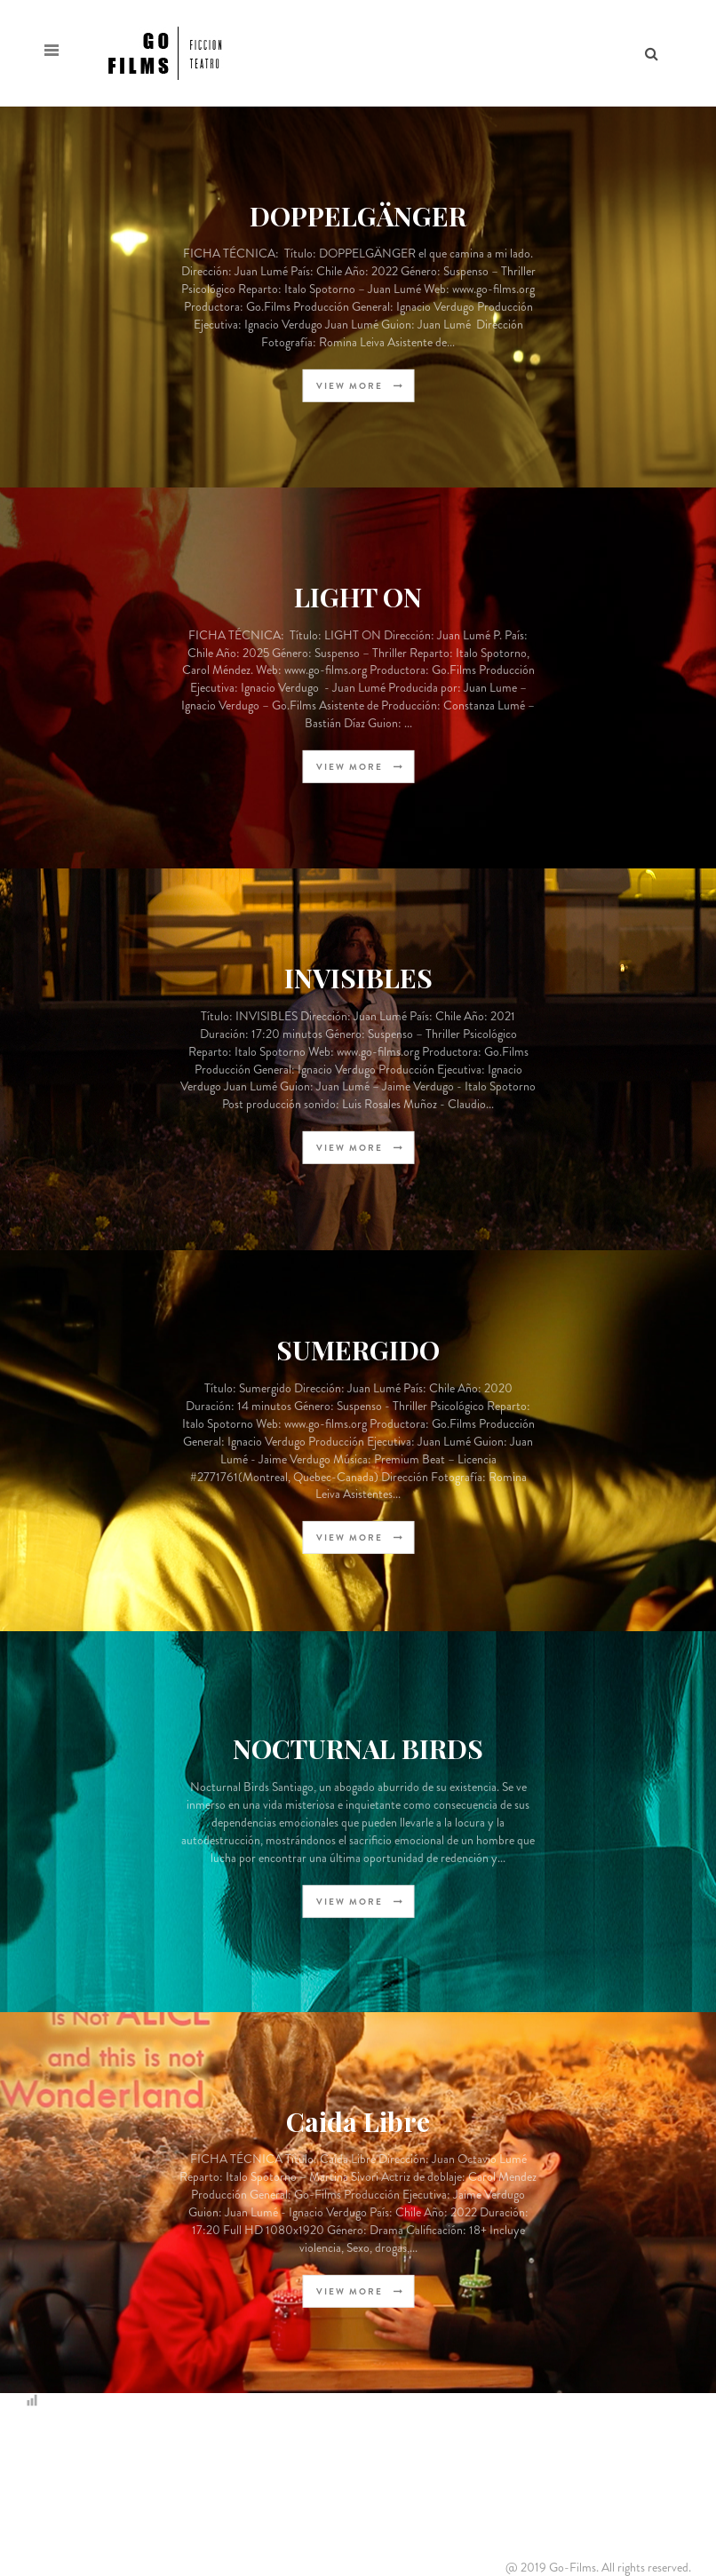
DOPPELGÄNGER (358, 215)
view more (360, 385)
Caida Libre (358, 2120)
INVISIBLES (358, 977)
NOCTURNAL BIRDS (358, 1748)
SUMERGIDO (358, 1349)
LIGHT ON (358, 596)
